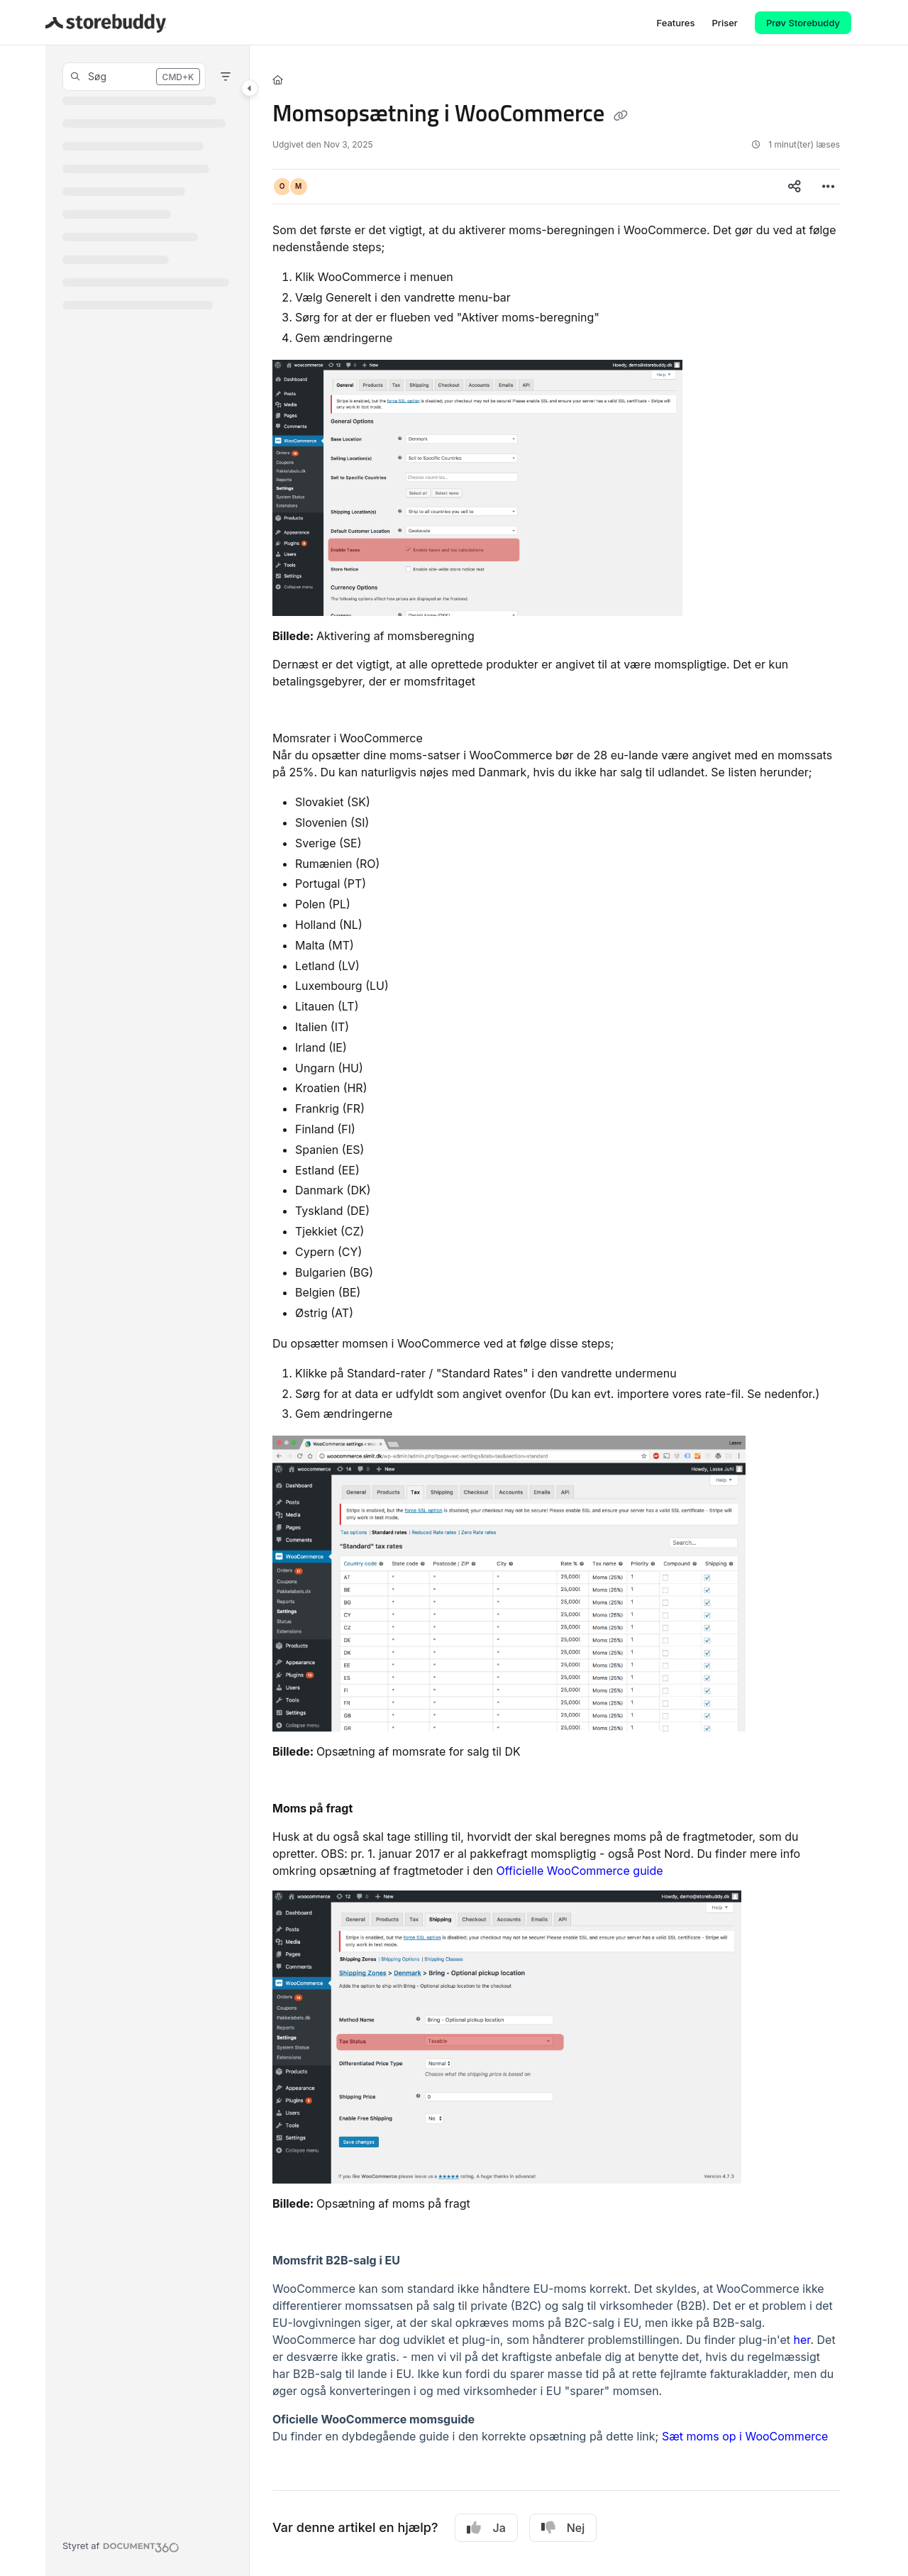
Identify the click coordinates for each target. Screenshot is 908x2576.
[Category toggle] (249, 88)
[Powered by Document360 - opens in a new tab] (120, 2545)
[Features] (675, 23)
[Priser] (724, 23)
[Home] (277, 79)
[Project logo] (105, 23)
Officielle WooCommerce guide (580, 1871)
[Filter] (225, 76)
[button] (134, 76)
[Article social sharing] (794, 186)
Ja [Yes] (486, 2528)
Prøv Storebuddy (803, 22)
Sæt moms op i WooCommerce (745, 2436)
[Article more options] (828, 186)
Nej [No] (563, 2528)
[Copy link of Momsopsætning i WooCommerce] (620, 115)
